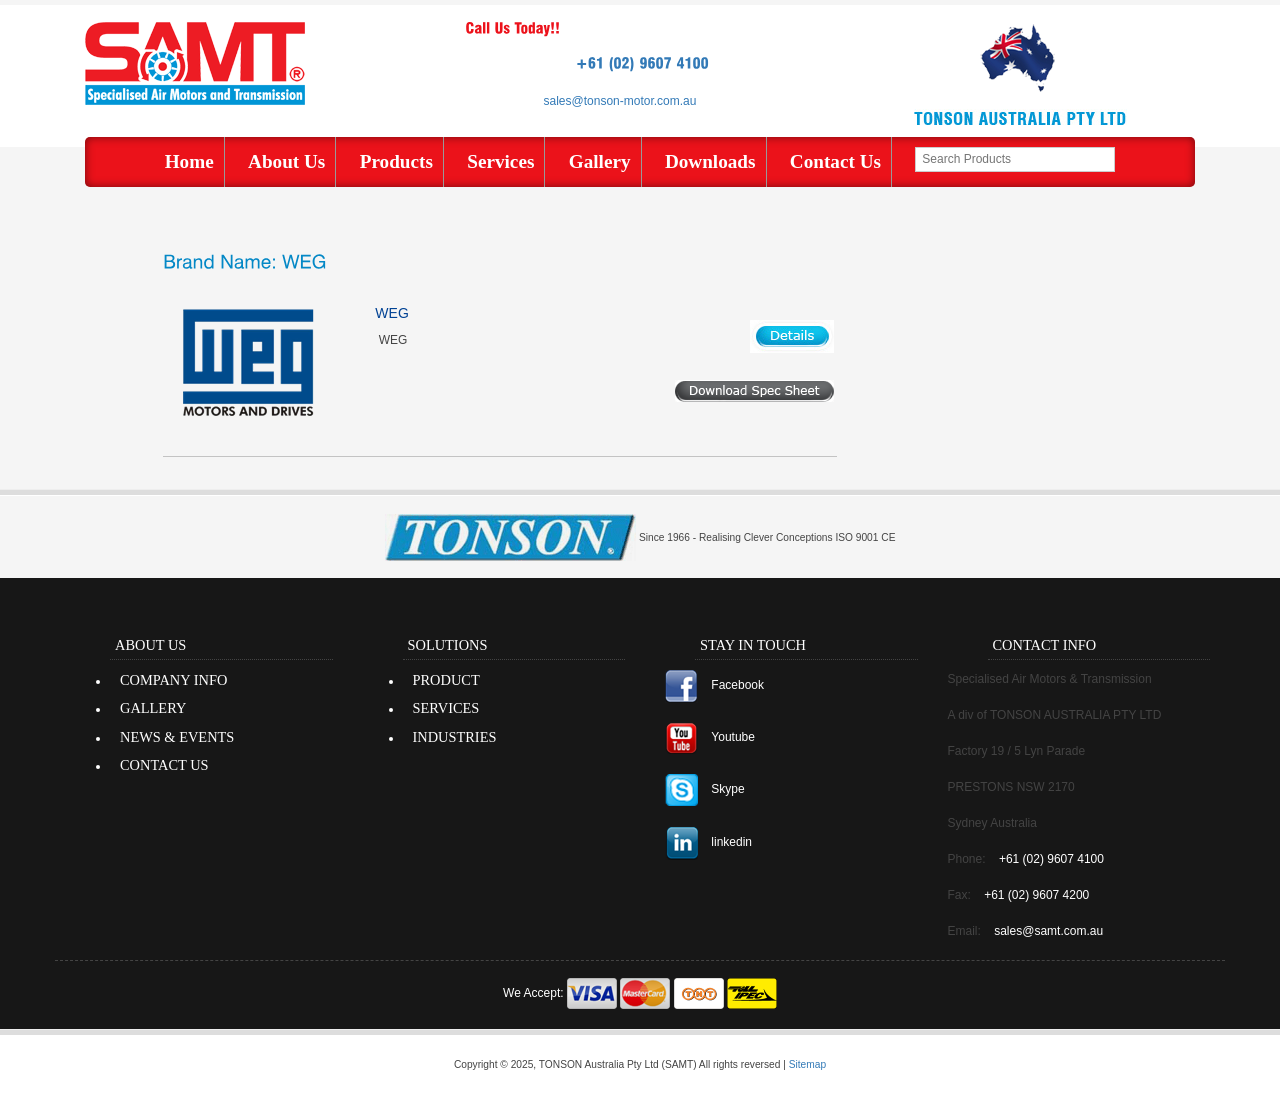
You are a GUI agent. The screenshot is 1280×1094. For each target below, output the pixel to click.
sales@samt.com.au (1048, 931)
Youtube (733, 737)
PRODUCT (446, 680)
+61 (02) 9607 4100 (1051, 859)
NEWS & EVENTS (177, 737)
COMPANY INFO (173, 680)
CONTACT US (164, 765)
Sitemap (807, 1064)
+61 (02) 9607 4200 (1036, 895)
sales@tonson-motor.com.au (620, 101)
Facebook (737, 685)
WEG (391, 313)
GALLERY (153, 708)
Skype (727, 789)
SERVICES (446, 708)
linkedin (731, 842)
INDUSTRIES (455, 737)
